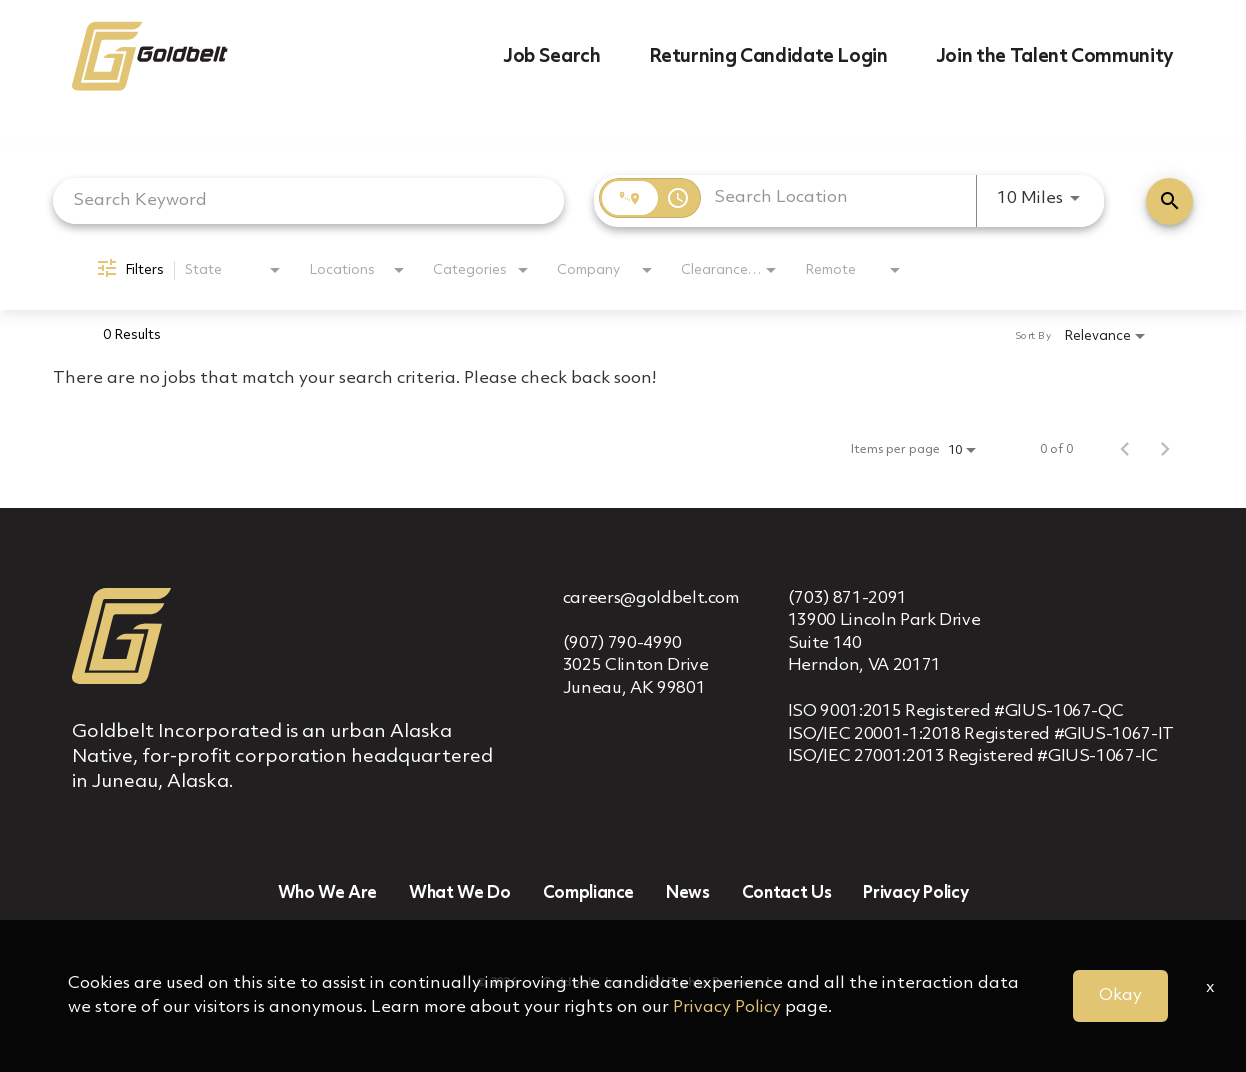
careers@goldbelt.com (651, 598)
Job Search (552, 57)
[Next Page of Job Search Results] (1165, 450)
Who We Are (328, 893)
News (688, 893)
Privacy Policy (915, 893)
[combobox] (308, 200)
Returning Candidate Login (768, 57)
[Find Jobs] (1169, 201)
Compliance (589, 893)
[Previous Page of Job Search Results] (1125, 450)
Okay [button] (1120, 995)
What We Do (460, 893)
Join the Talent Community (1055, 57)
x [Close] (1210, 987)
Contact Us (787, 893)
